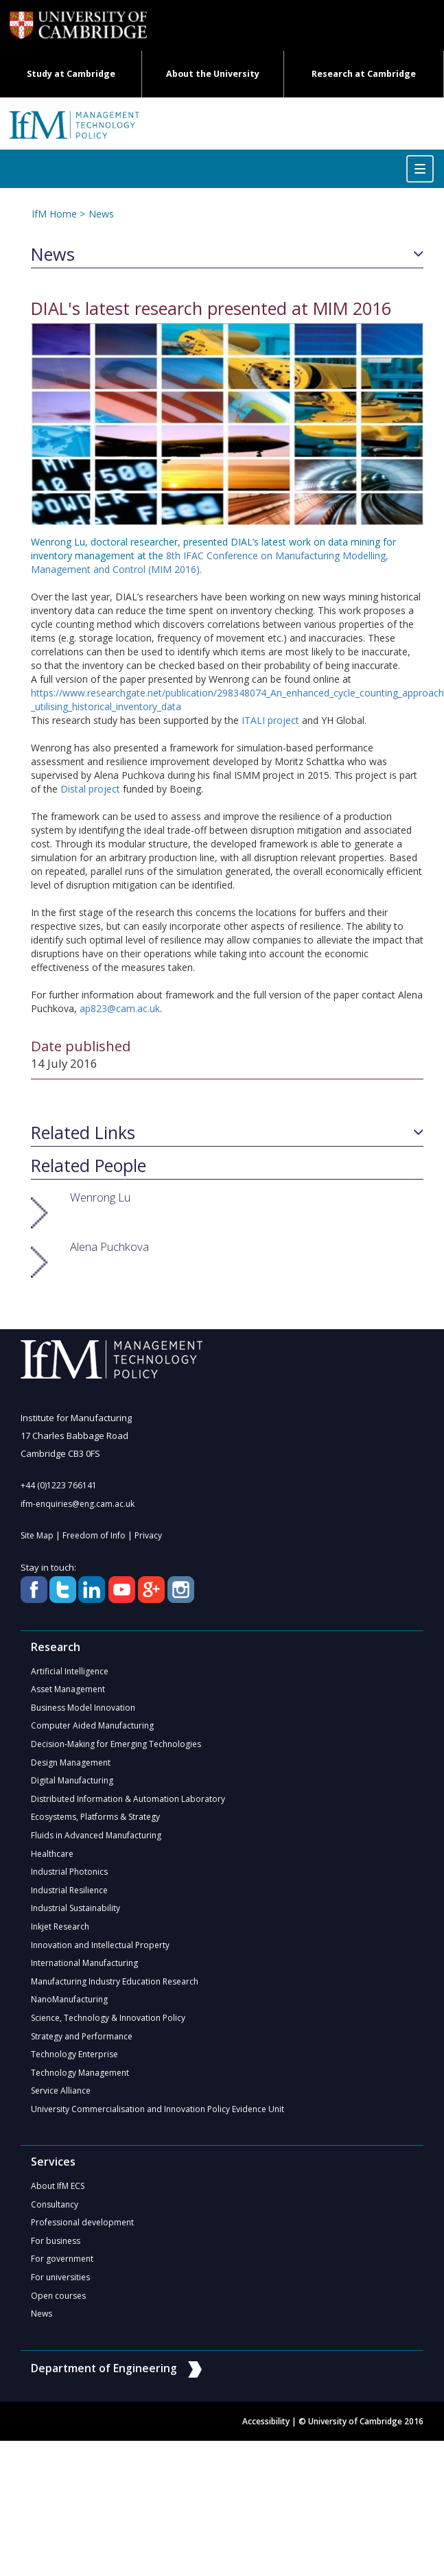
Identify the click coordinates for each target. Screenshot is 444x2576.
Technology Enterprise (74, 2061)
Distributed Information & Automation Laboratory (128, 1801)
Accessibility (266, 2431)
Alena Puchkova (109, 1246)
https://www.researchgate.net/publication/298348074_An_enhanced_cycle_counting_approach (237, 692)
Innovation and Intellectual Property (100, 1950)
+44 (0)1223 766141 (59, 1485)
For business (55, 2249)
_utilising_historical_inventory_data (106, 706)
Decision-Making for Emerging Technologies (116, 1746)
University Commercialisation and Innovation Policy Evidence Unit (157, 2116)
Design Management (70, 1764)
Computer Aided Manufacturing (92, 1727)
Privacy (148, 1536)
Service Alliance (61, 2098)
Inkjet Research (60, 1931)
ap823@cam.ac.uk (120, 1008)
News (100, 213)
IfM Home (53, 213)
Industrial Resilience (69, 1894)
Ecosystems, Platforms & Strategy (95, 1820)
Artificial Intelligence (69, 1672)
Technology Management (80, 2079)
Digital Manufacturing (72, 1783)
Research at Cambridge (364, 74)
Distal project (90, 788)
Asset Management (68, 1690)
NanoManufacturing (69, 2005)
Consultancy (54, 2212)
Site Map (37, 1536)
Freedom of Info (94, 1536)
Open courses (58, 2304)
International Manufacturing (84, 1968)
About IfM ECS (57, 2193)
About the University (212, 74)
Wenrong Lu (100, 1197)
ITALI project (270, 720)
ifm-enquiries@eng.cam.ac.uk (78, 1504)
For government (62, 2267)
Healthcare (52, 1857)
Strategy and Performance (81, 2042)
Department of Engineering (117, 2378)
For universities (60, 2286)
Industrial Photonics (69, 1876)
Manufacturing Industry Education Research (114, 1987)
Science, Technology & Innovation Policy (108, 2024)
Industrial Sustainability (75, 1913)
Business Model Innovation (83, 1709)
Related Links (83, 1133)
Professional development (82, 2230)
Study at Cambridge (71, 74)
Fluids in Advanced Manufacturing (96, 1839)
